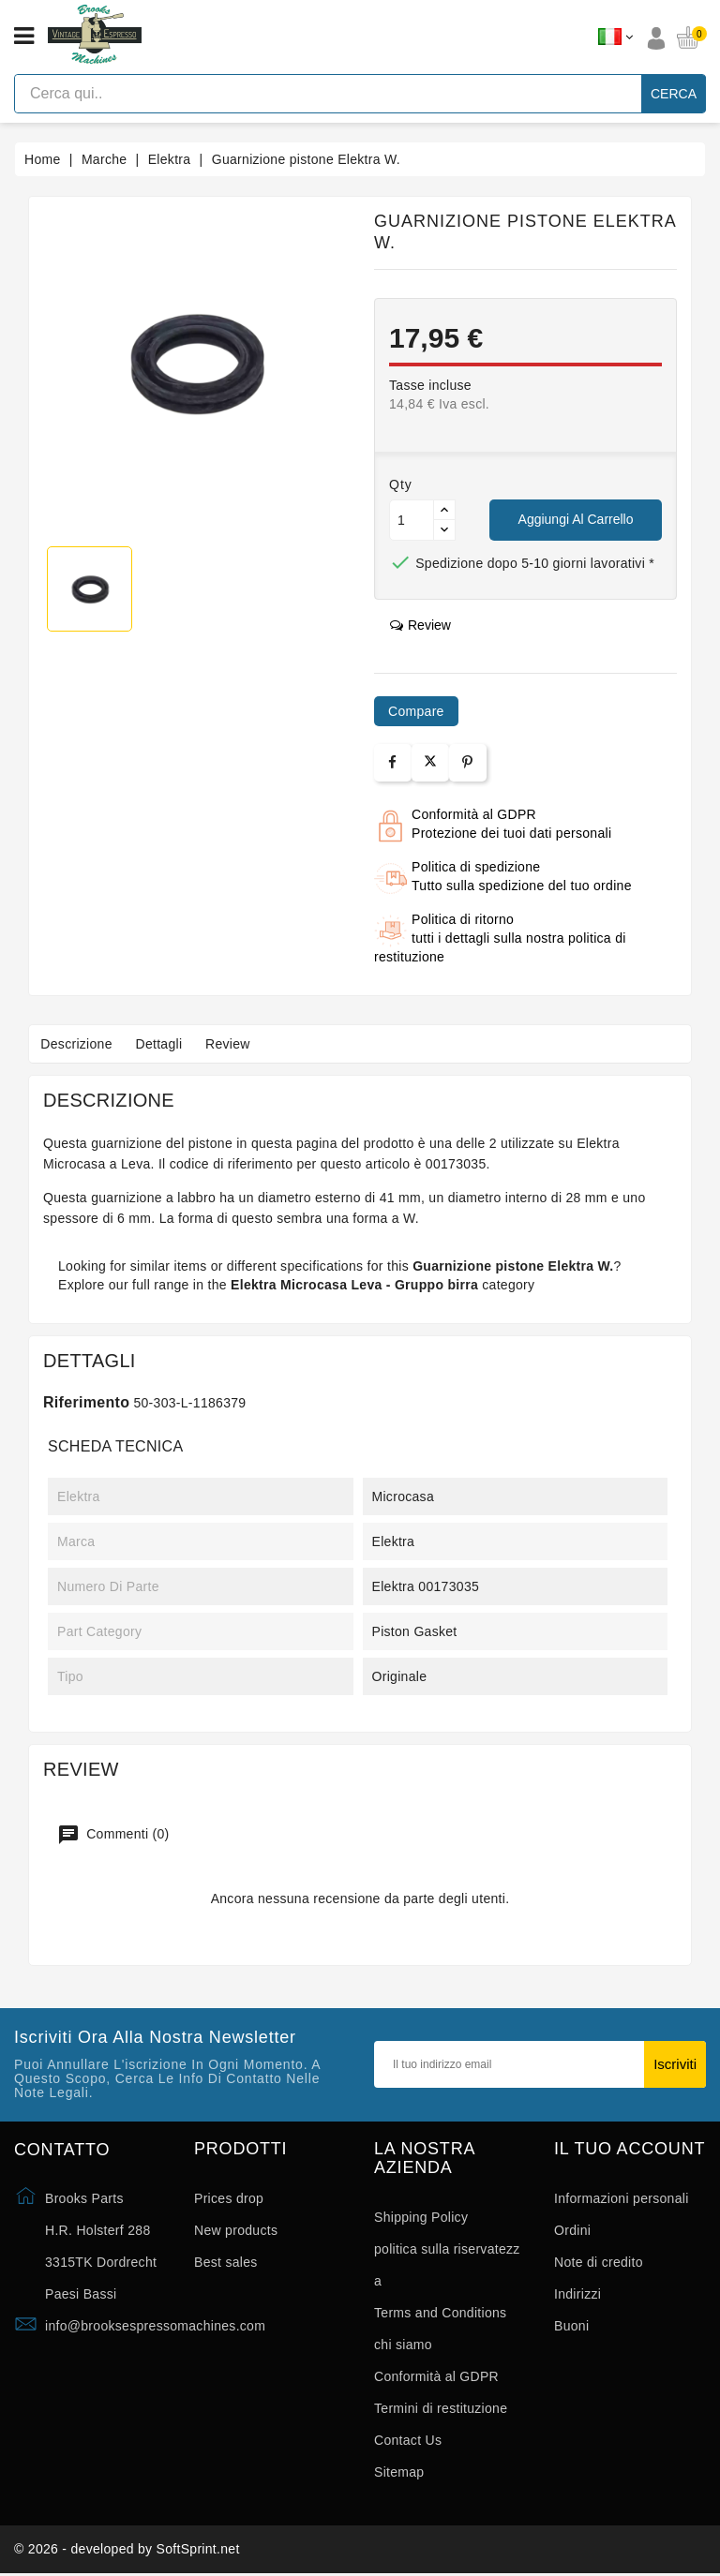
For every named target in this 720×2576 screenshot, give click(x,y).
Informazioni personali (621, 2198)
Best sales (226, 2262)
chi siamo (403, 2344)
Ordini (572, 2230)
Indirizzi (577, 2293)
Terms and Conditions (440, 2312)
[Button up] (444, 510)
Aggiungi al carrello (576, 519)
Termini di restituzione (440, 2408)
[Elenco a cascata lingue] (615, 37)
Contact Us (408, 2440)
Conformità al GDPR (436, 2376)
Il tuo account (629, 2149)
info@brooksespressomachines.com (155, 2325)
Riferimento (86, 1402)
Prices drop (228, 2198)
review (420, 625)
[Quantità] (411, 520)
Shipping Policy (421, 2217)
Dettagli (165, 1043)
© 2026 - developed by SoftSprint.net (127, 2550)
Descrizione (78, 1043)
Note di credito (598, 2262)
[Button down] (444, 530)
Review (240, 1043)
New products (236, 2230)
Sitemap (399, 2471)
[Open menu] (24, 36)
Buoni (571, 2325)
